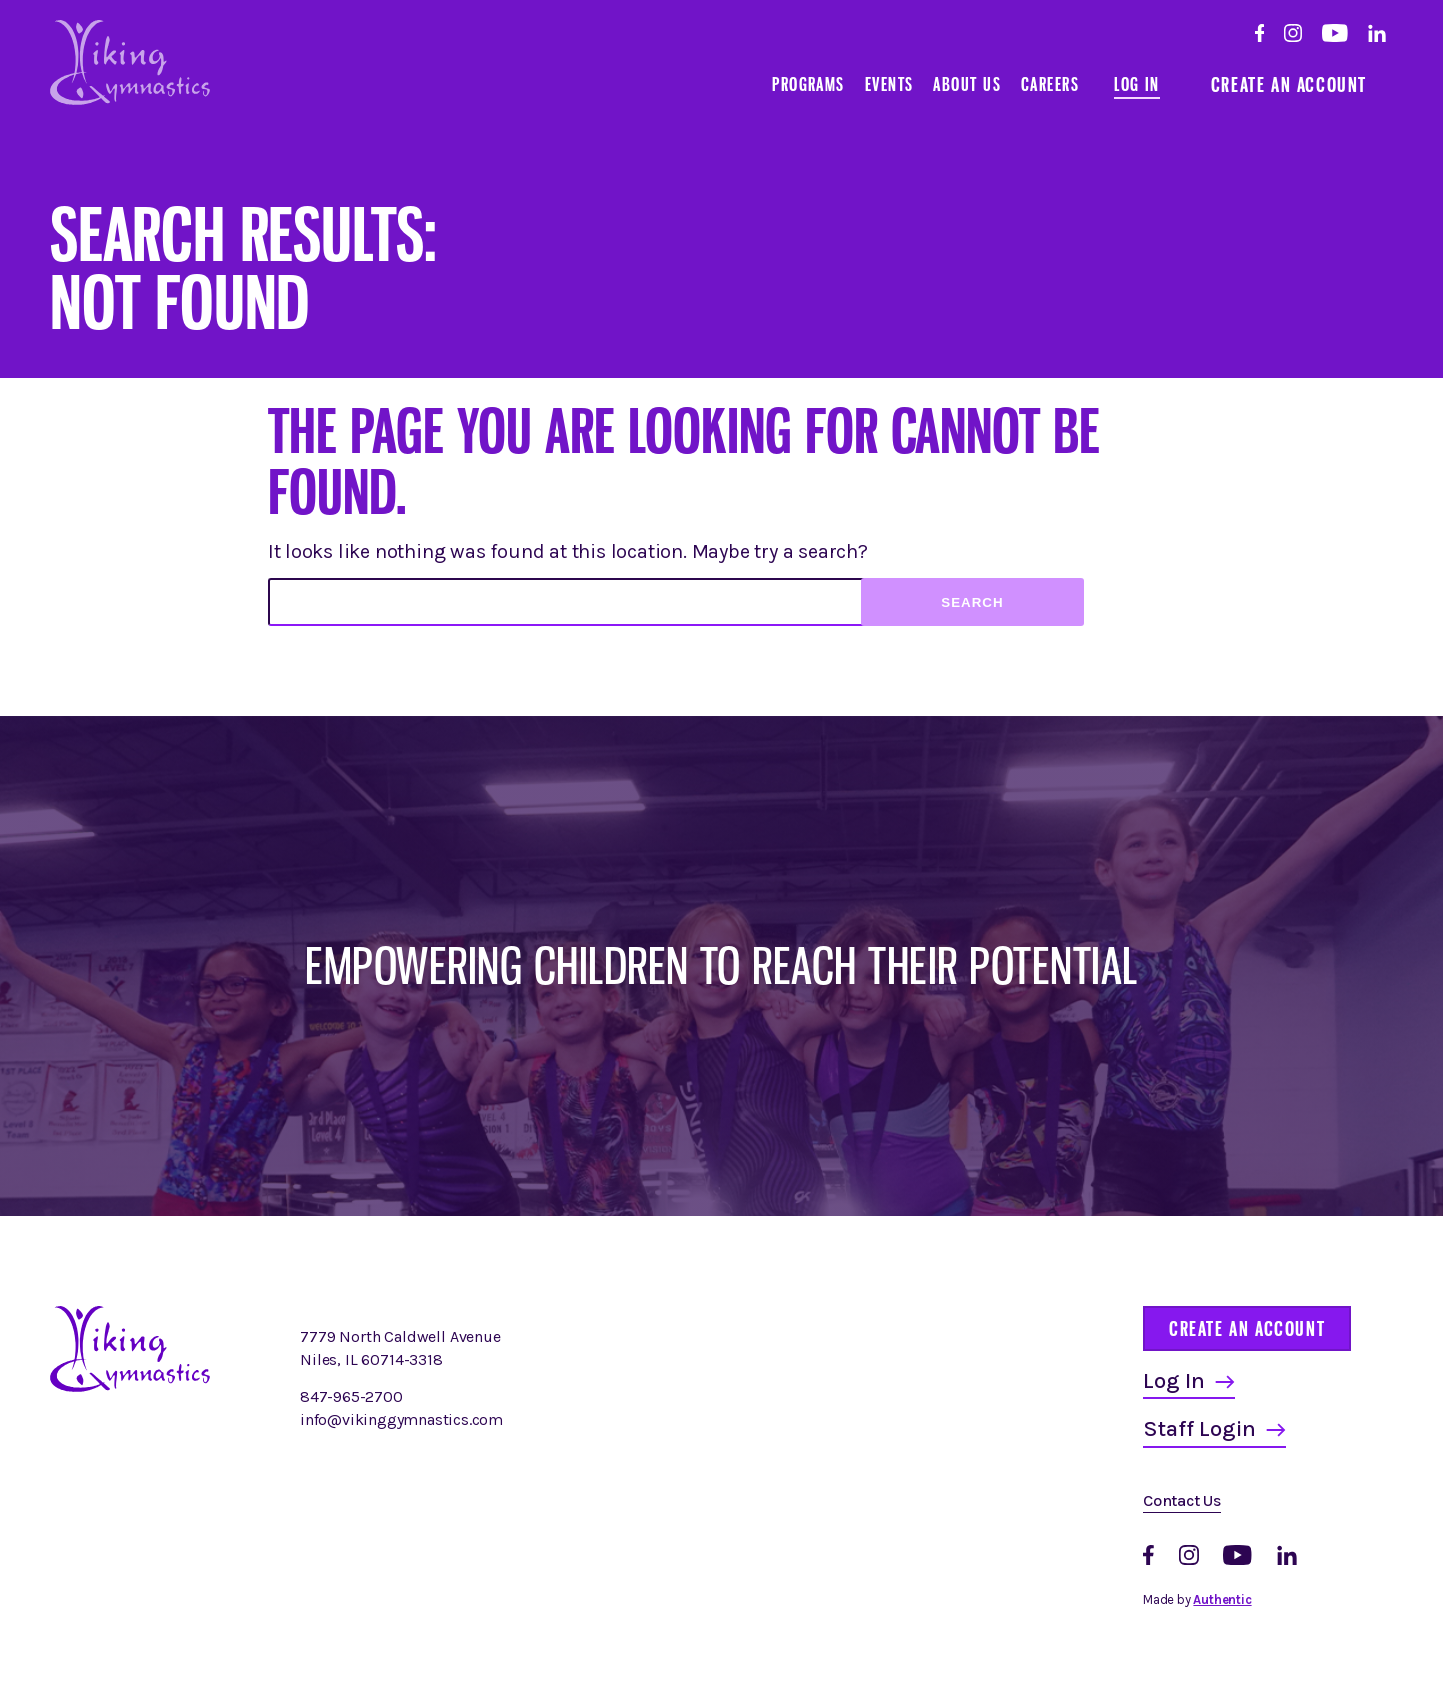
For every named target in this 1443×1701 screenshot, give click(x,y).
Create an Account (1289, 84)
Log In (1137, 84)
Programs (808, 84)
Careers (1050, 84)
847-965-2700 (351, 1396)
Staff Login (1199, 1429)
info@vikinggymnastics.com (401, 1419)
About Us (967, 84)
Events (889, 84)
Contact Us (1182, 1500)
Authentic (1222, 1599)
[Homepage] (130, 1386)
